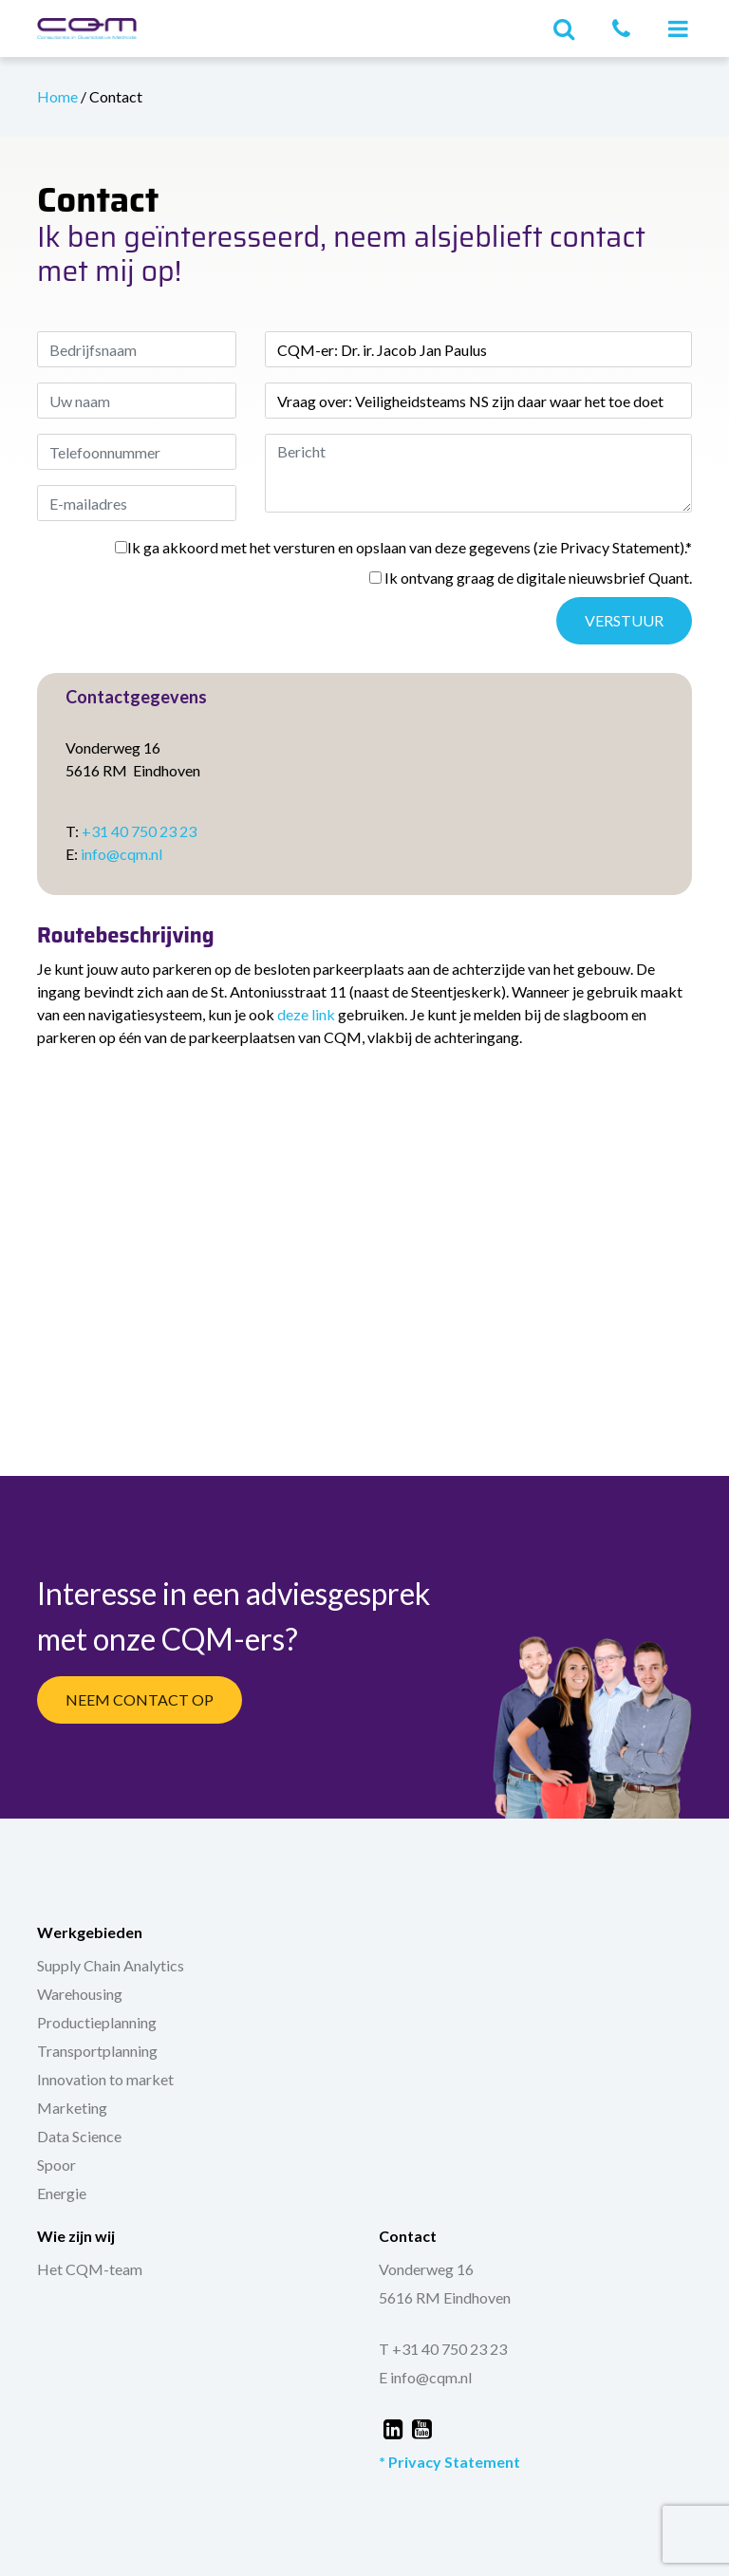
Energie (61, 2193)
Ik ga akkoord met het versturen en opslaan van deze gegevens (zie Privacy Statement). (403, 547)
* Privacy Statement (449, 2462)
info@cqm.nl (121, 854)
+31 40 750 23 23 (139, 831)
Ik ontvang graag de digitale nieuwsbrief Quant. (530, 578)
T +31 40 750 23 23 (443, 2349)
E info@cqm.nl (425, 2377)
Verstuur (624, 620)
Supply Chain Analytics (110, 1965)
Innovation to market (105, 2079)
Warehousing (79, 1994)
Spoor (56, 2165)
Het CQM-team (89, 2269)
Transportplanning (97, 2051)
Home (59, 96)
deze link (306, 1014)
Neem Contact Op (139, 1699)
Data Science (79, 2136)
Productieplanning (97, 2022)
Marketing (72, 2108)
